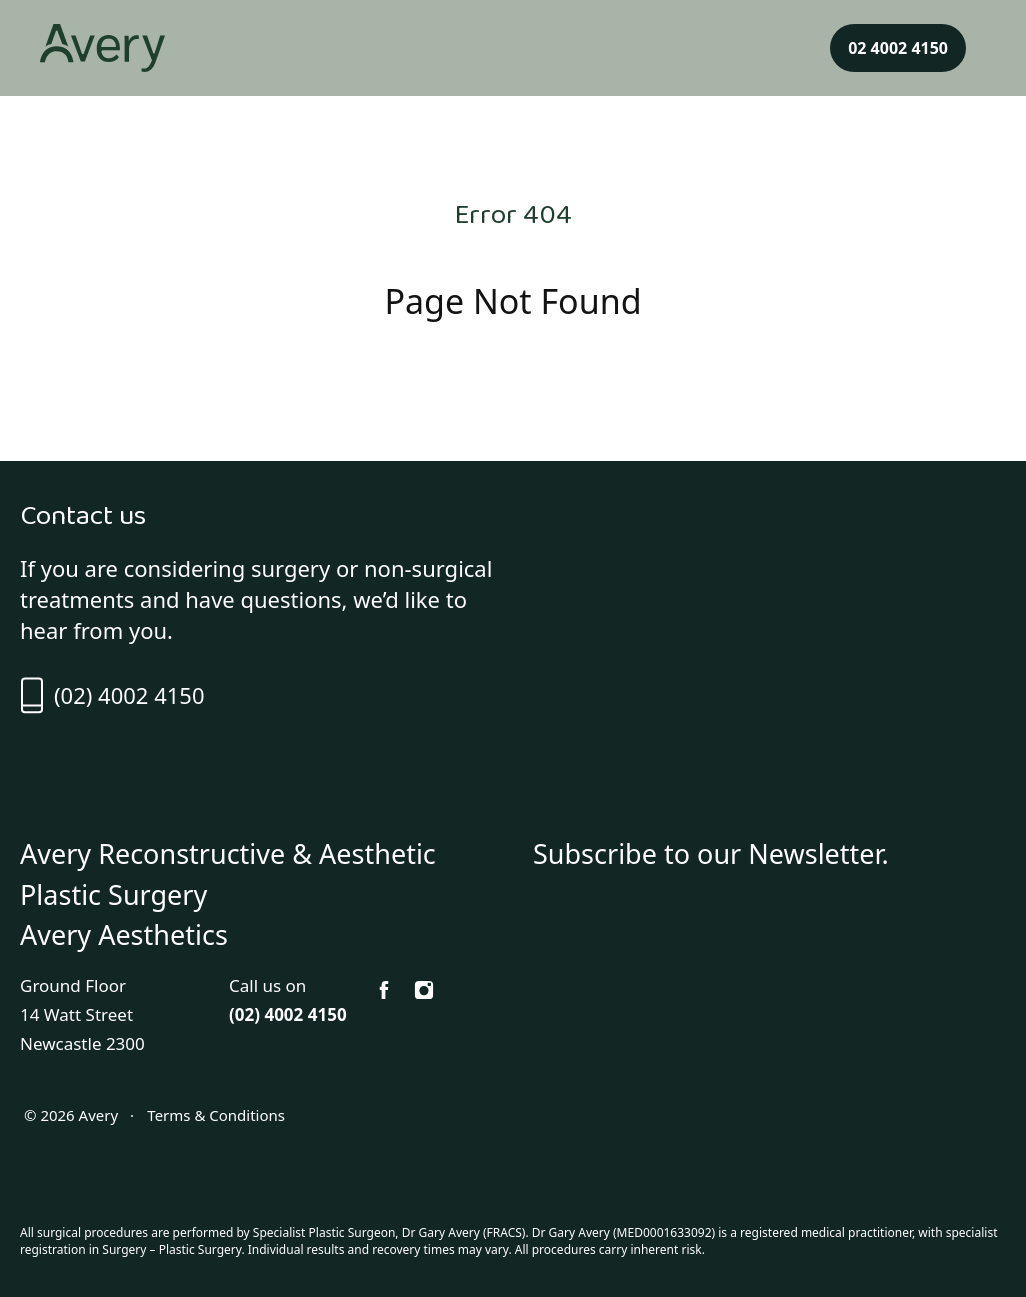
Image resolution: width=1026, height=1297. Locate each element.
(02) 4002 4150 (112, 695)
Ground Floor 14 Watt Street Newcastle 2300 (82, 1014)
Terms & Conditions (214, 1115)
